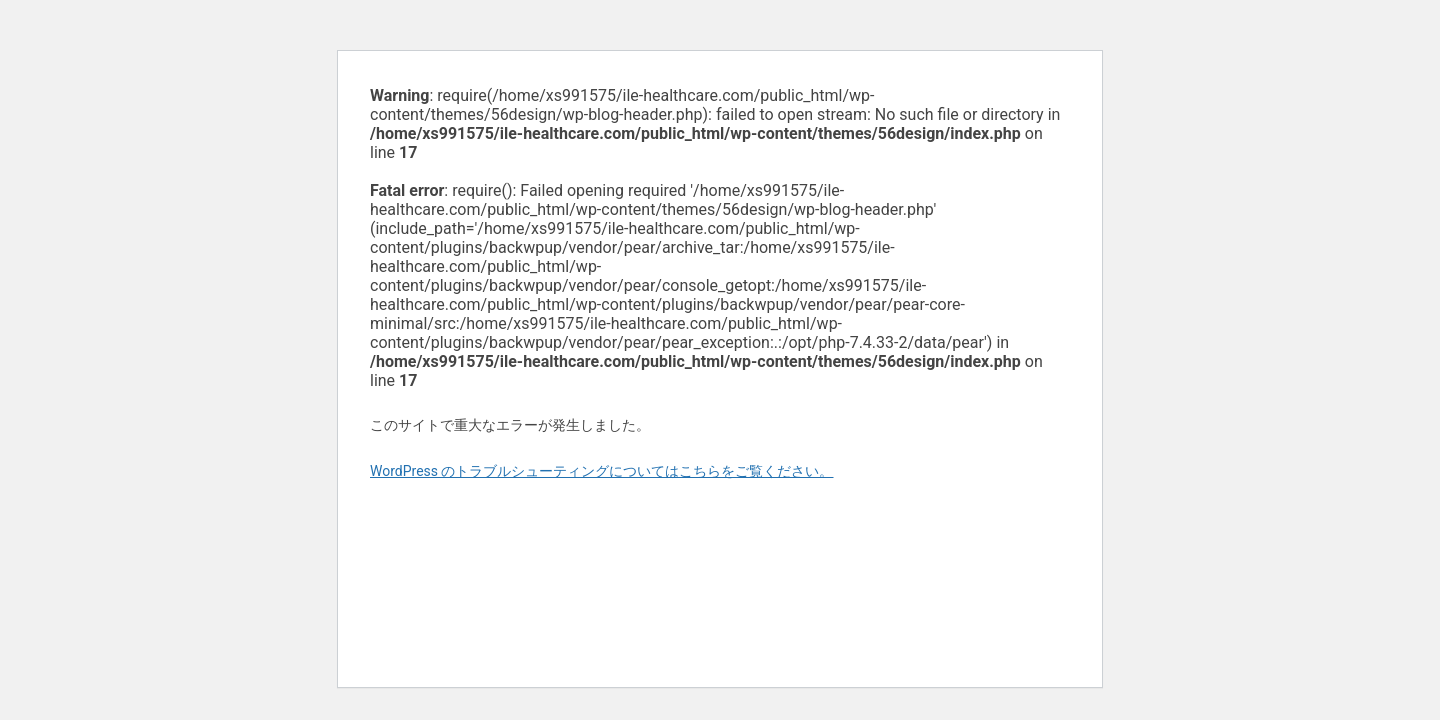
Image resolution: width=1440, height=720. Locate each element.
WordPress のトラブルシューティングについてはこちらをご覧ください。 (602, 471)
